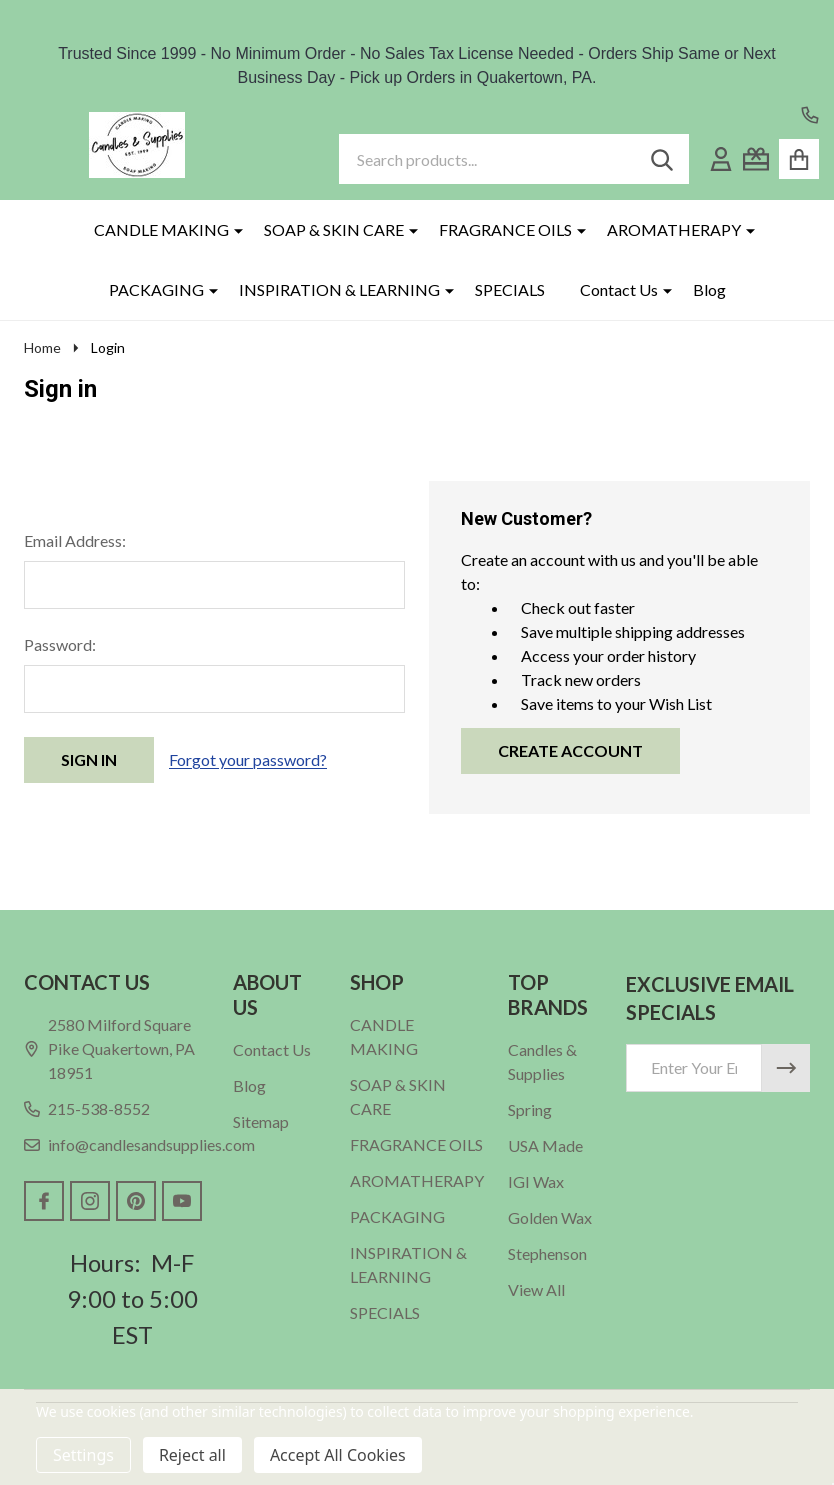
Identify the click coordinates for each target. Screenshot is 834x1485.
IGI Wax (536, 1181)
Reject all (192, 1455)
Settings (83, 1455)
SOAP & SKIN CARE (334, 229)
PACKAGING (156, 289)
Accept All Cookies (338, 1455)
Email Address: (75, 540)
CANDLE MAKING (161, 229)
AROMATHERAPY (674, 229)
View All (536, 1289)
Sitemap (261, 1121)
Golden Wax (550, 1217)
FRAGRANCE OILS (505, 229)
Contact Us (619, 289)
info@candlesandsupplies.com (139, 1144)
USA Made (545, 1145)
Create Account (570, 750)
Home (42, 347)
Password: (60, 644)
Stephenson (547, 1253)
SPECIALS (510, 289)
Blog (709, 289)
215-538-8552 (87, 1108)
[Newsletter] (786, 1068)
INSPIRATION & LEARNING (339, 289)
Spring (530, 1109)
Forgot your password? (248, 759)
